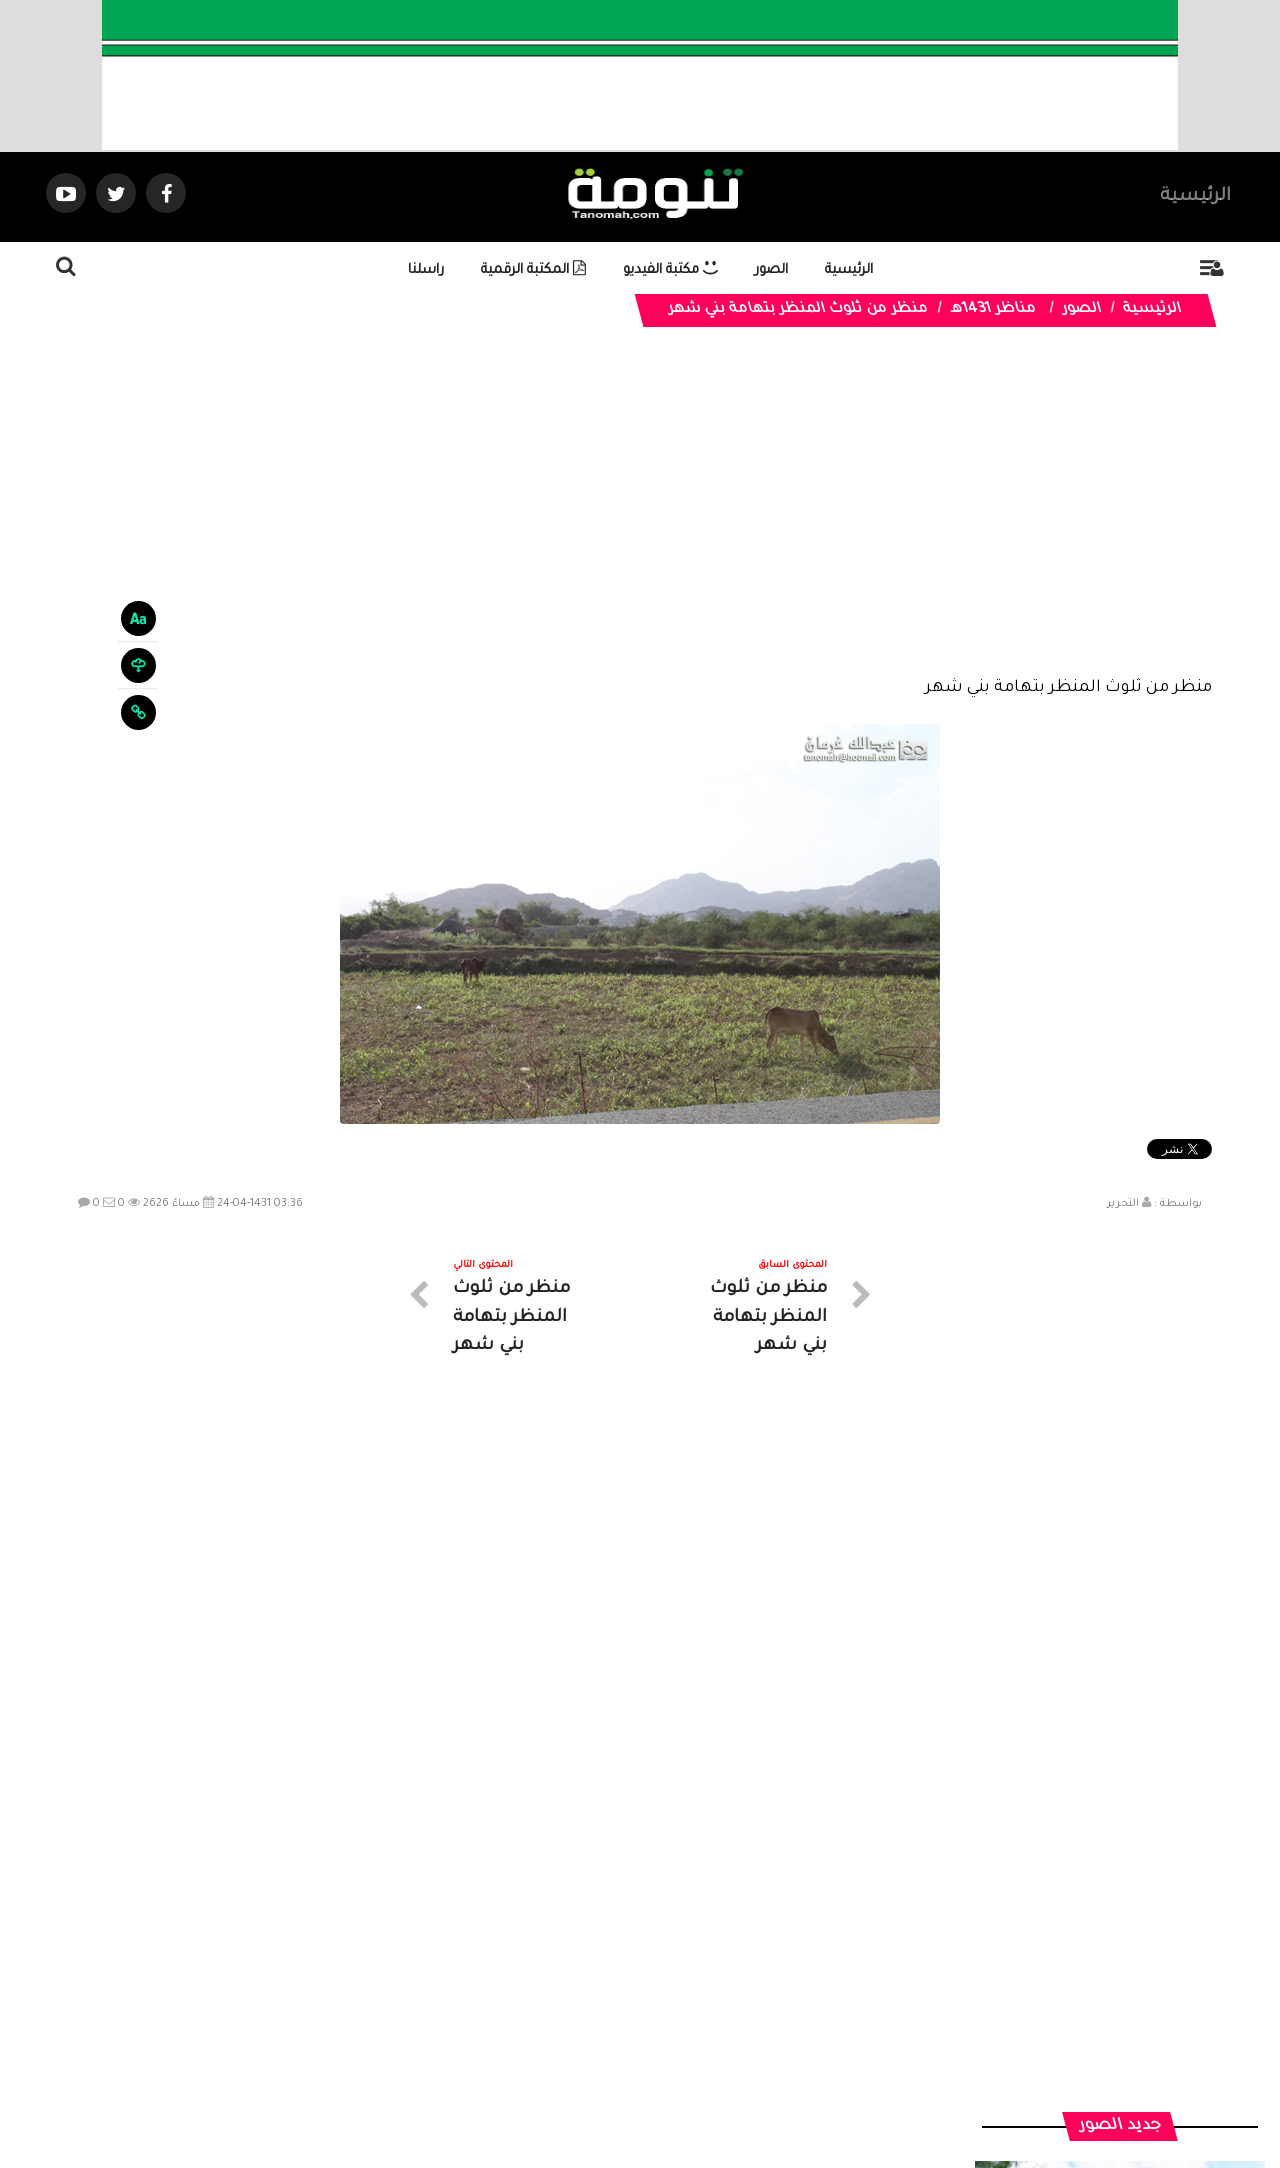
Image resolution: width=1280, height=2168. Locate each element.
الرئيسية (1195, 197)
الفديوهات (689, 1988)
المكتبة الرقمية (533, 270)
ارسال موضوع (455, 1988)
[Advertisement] (640, 522)
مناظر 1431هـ (993, 310)
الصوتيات (610, 1988)
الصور (771, 270)
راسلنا (426, 270)
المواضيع (768, 1988)
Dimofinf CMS (657, 2085)
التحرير (1123, 1204)
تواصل (540, 1988)
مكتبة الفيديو (670, 270)
